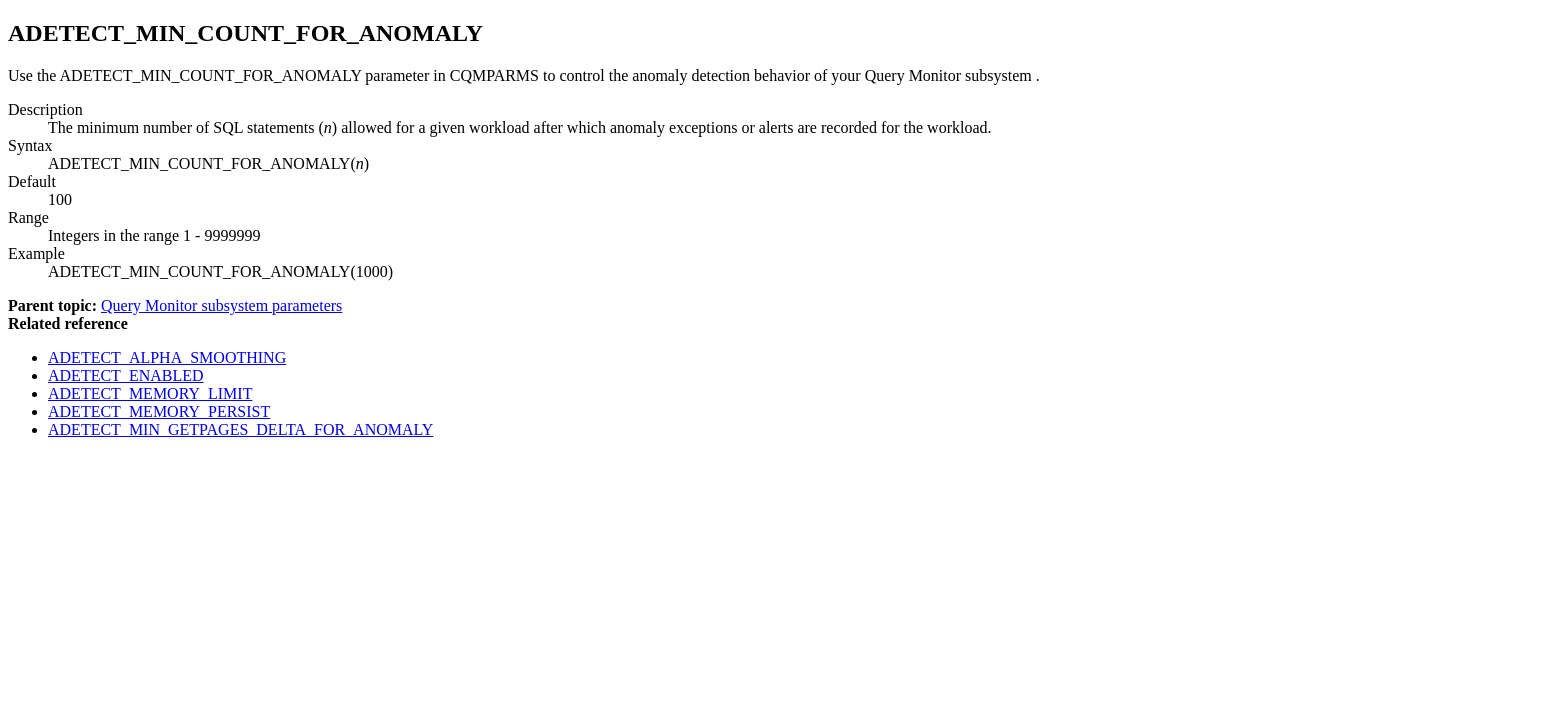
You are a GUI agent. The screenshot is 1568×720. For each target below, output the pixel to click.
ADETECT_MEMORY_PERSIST (159, 411)
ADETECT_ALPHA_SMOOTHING (167, 357)
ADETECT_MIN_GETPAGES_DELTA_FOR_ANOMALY (240, 429)
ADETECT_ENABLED (126, 375)
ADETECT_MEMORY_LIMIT (150, 393)
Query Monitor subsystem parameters (221, 305)
